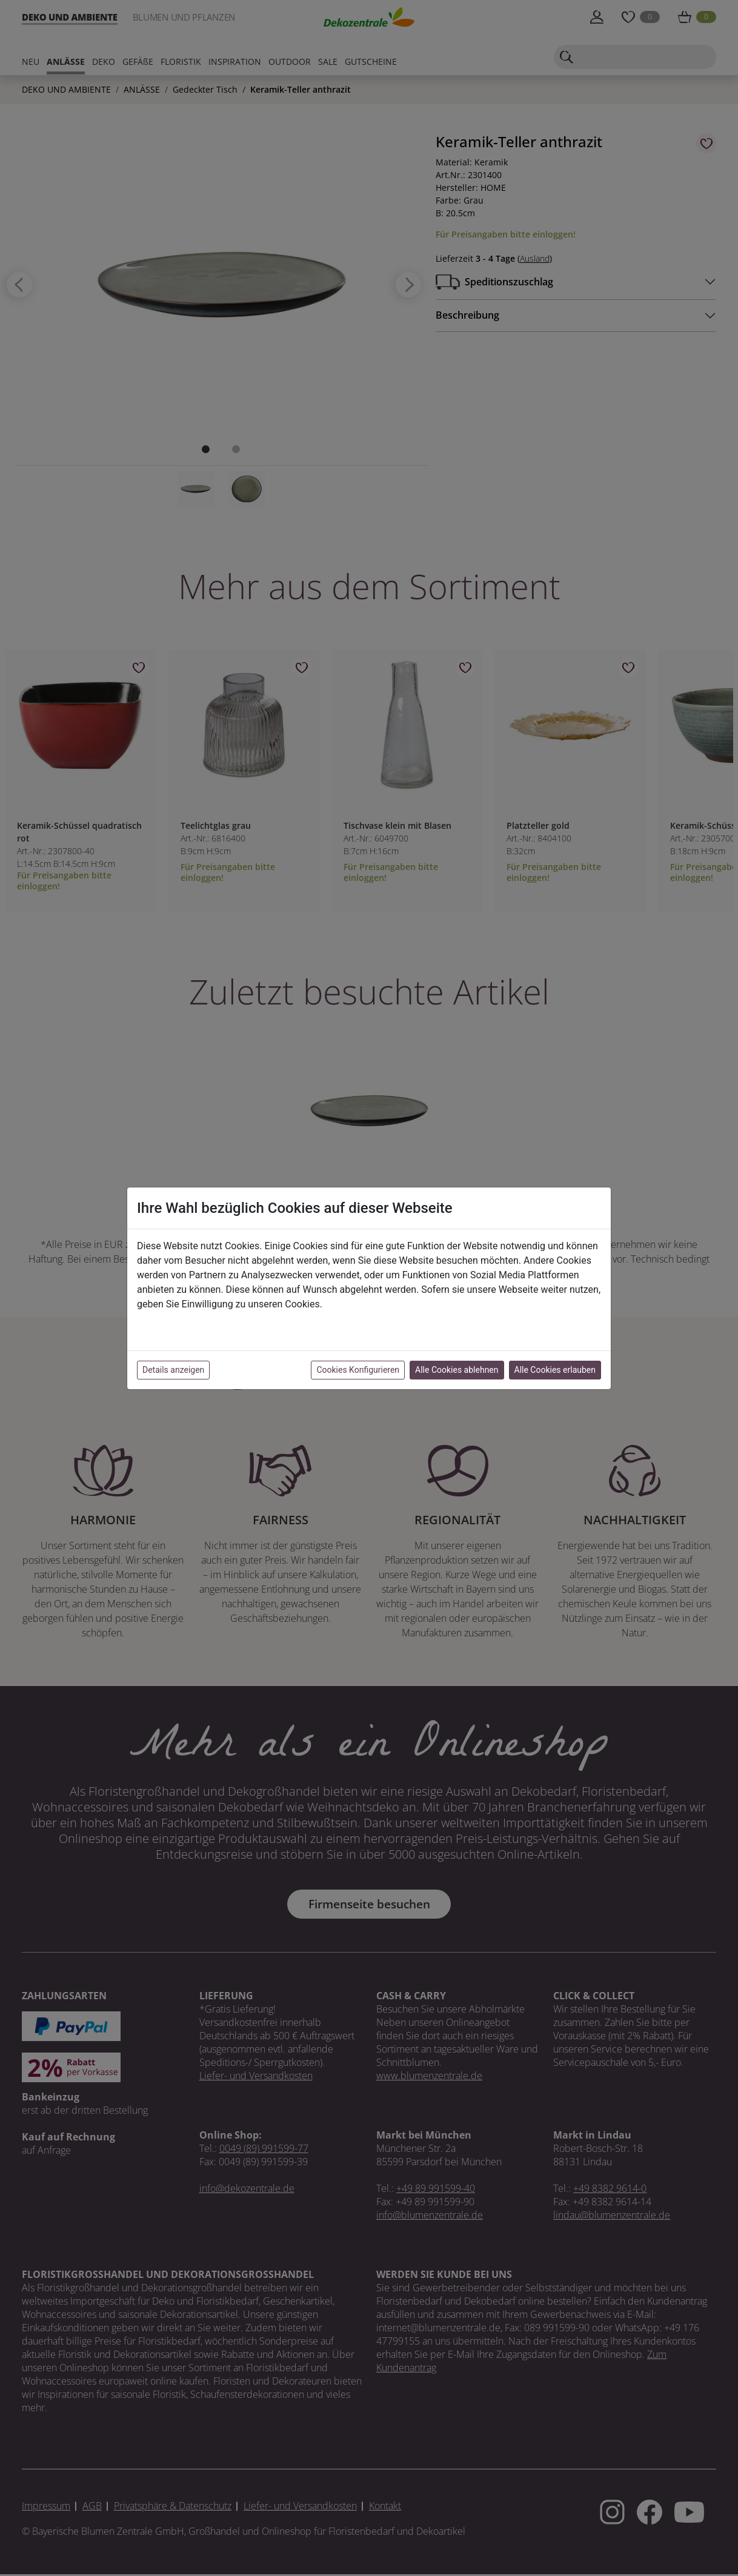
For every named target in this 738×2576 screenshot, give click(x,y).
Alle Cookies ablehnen (456, 1370)
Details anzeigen (173, 1370)
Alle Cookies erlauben (555, 1370)
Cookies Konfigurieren (357, 1370)
